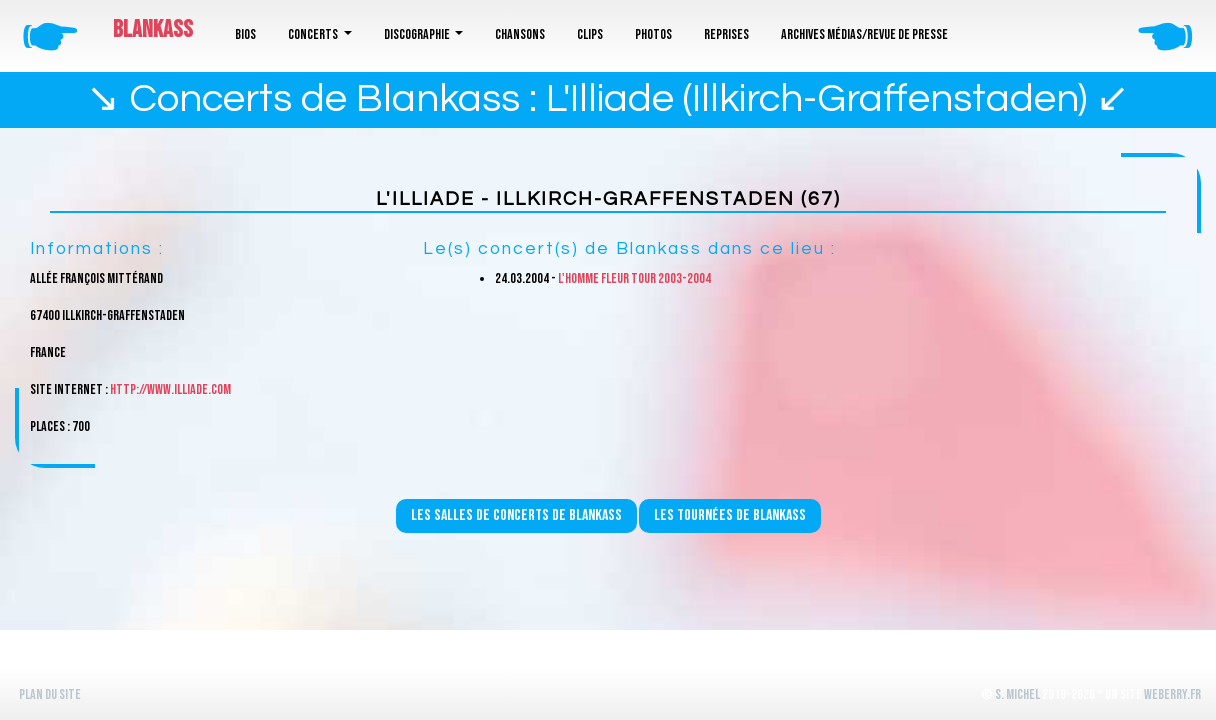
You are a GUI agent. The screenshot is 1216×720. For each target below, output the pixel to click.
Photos (653, 34)
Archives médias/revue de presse (864, 34)
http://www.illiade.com (170, 389)
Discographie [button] (418, 34)
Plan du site (50, 694)
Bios (245, 34)
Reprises (726, 34)
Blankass (153, 29)
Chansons (520, 34)
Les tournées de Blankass (730, 515)
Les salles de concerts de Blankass (516, 515)
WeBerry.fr (1172, 694)
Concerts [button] (314, 34)
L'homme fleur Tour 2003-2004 (634, 278)
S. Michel (1017, 694)
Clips (590, 34)
